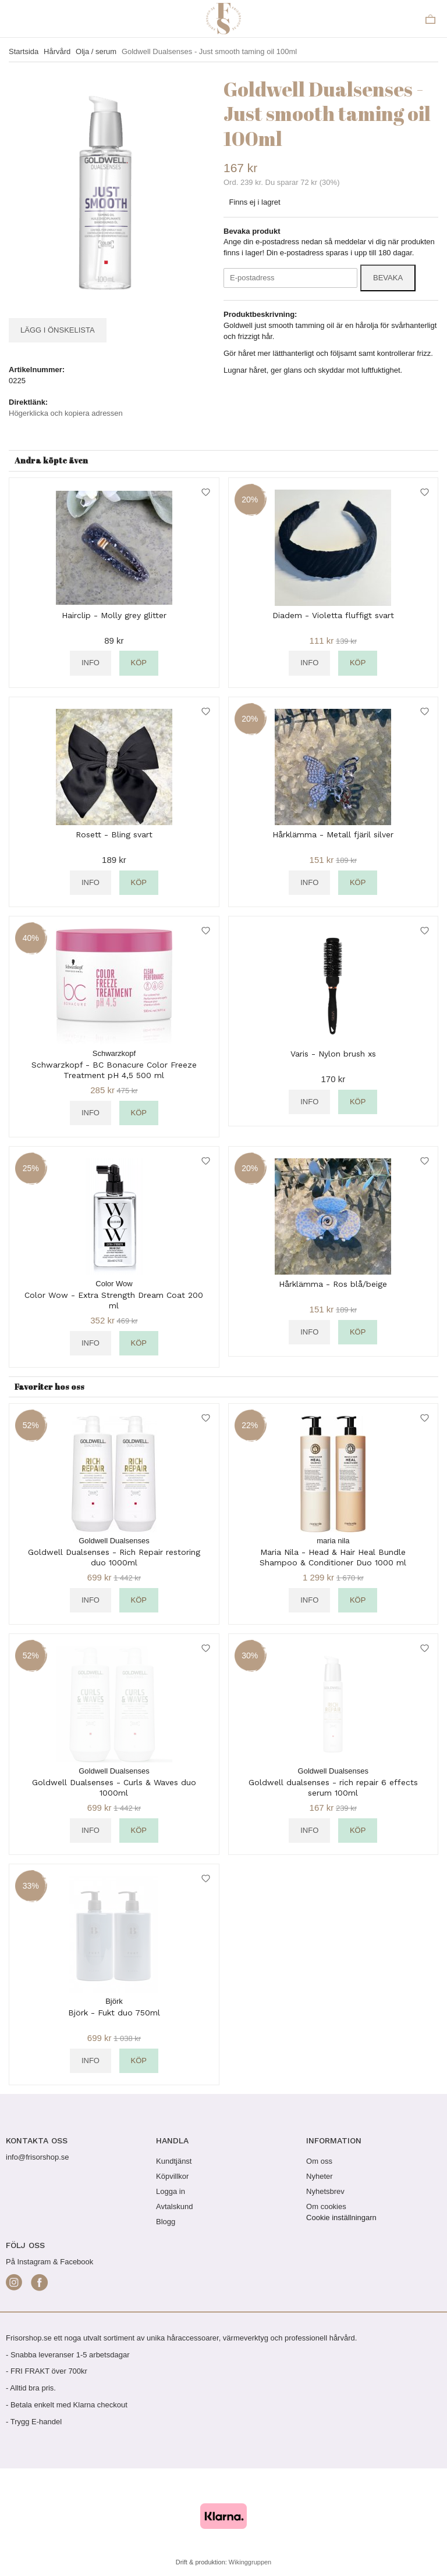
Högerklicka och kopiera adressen (66, 413)
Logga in (170, 2191)
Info (90, 662)
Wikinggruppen (250, 2562)
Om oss (319, 2161)
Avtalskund (174, 2206)
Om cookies (326, 2206)
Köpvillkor (172, 2176)
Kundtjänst (173, 2161)
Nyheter (319, 2176)
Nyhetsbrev (325, 2191)
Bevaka (388, 277)
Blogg (165, 2221)
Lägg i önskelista (57, 330)
